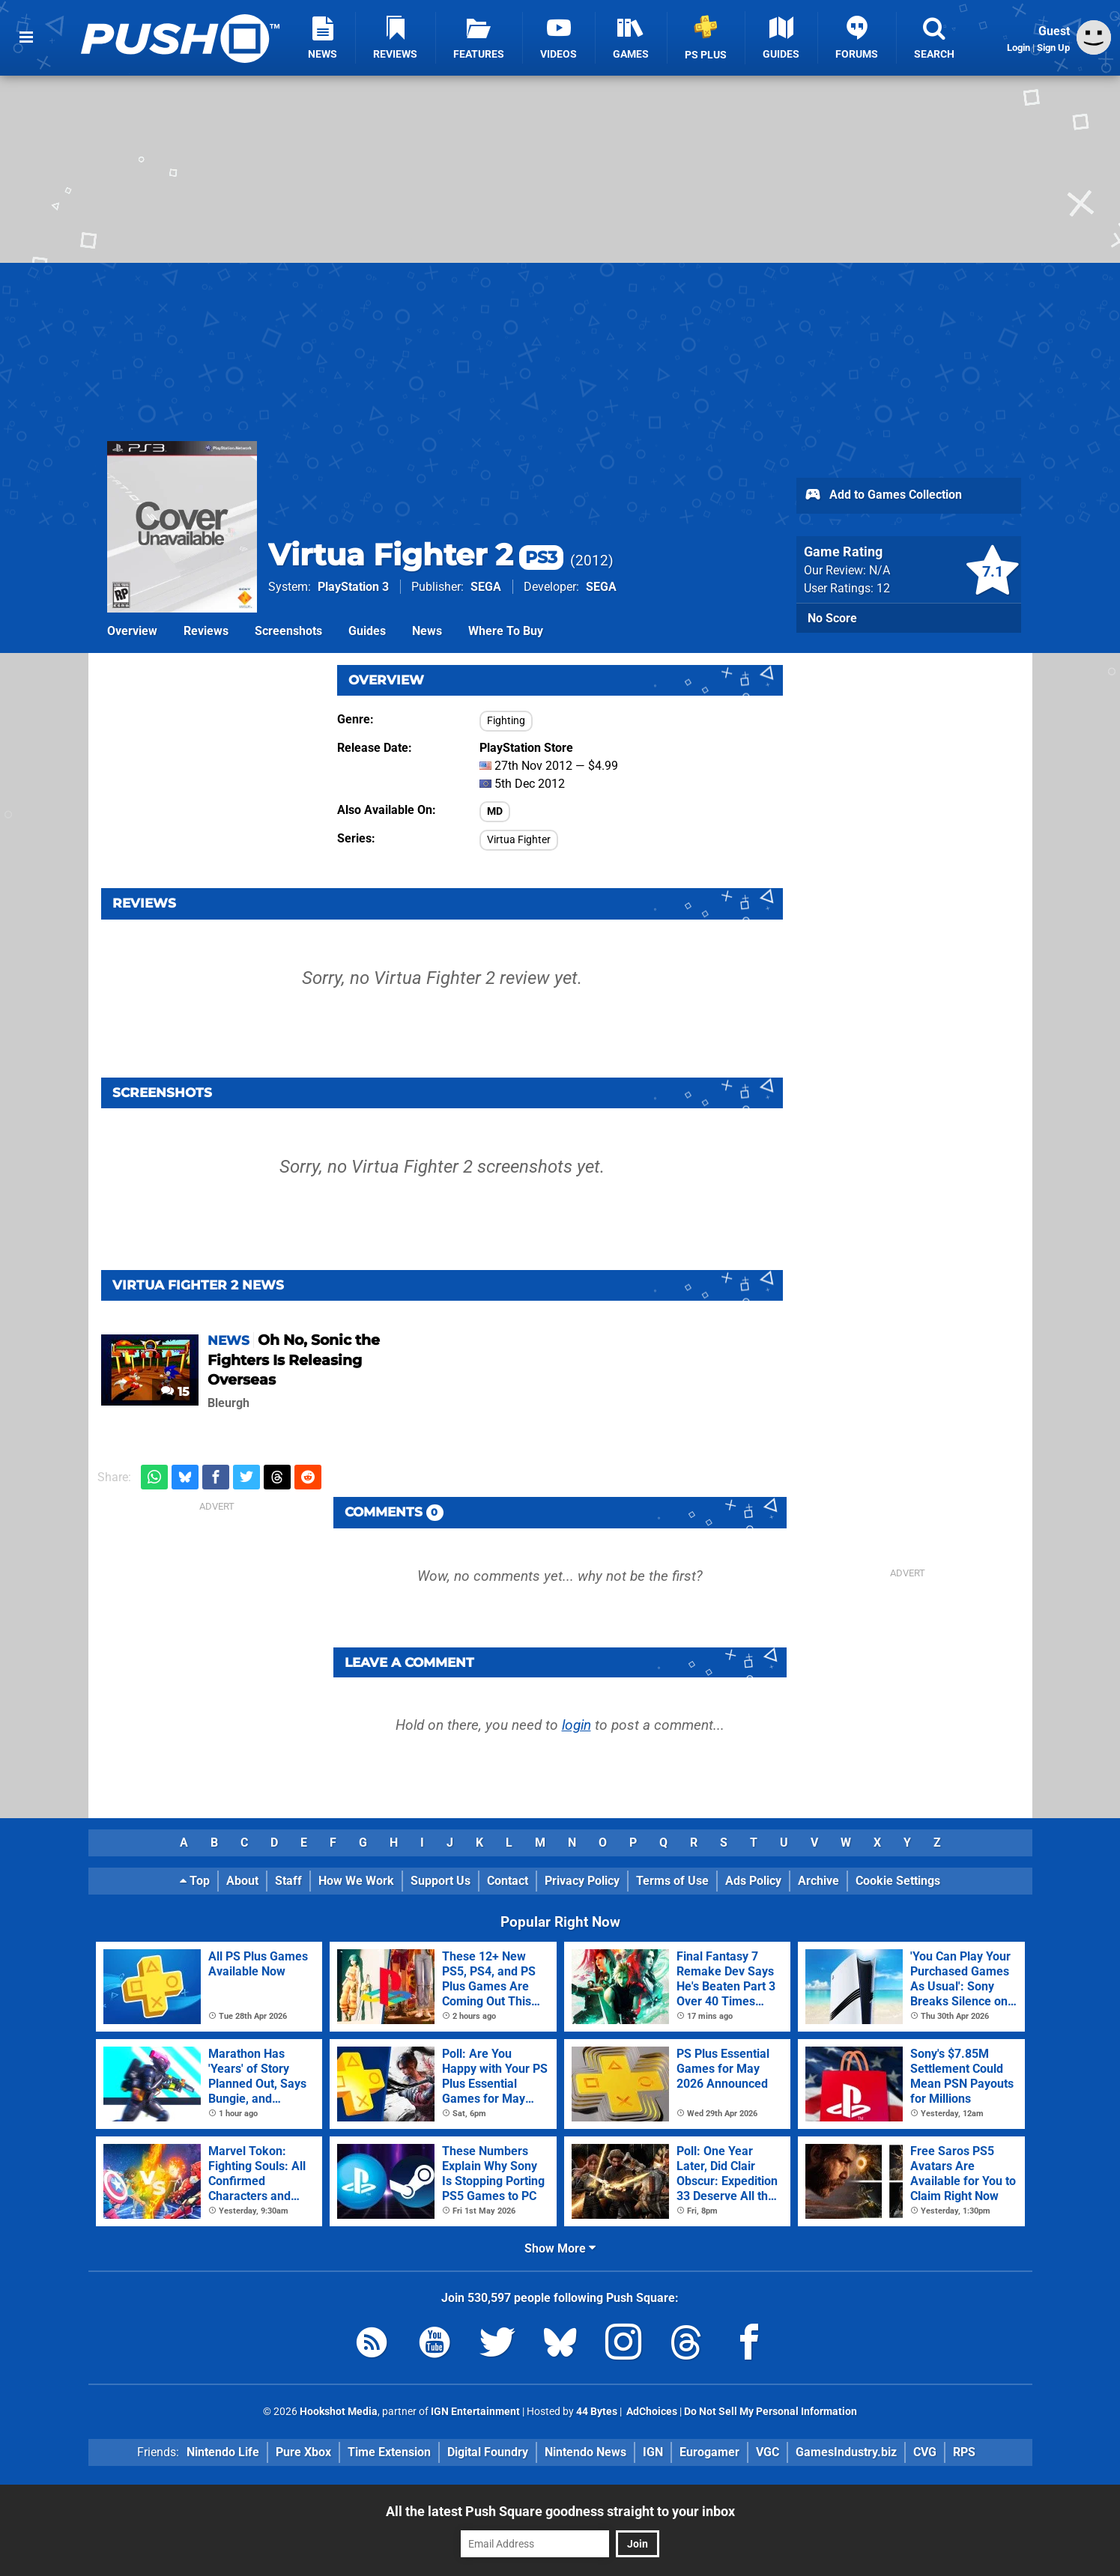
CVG (924, 2452)
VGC (767, 2452)
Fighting (506, 720)
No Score (832, 618)
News (427, 631)
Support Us (440, 1881)
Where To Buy (505, 631)
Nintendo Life (223, 2452)
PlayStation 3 (353, 587)
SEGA (485, 587)
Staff (288, 1881)
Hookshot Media (339, 2411)
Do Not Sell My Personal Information (770, 2411)
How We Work (356, 1881)
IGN (653, 2452)
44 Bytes (596, 2411)
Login (1018, 47)
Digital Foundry (487, 2452)
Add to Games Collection (883, 495)
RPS (964, 2452)
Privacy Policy (582, 1881)
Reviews (206, 631)
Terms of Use (672, 1881)
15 (175, 1392)
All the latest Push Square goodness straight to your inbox (560, 2511)
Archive (818, 1881)
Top (195, 1881)
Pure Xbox (303, 2452)
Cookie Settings (898, 1881)
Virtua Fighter (519, 839)
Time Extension (389, 2452)
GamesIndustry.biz (846, 2452)
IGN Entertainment (475, 2411)
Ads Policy (753, 1881)
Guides (367, 631)
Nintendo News (585, 2452)
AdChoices (650, 2411)
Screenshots (288, 631)
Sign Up (1053, 47)
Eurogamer (709, 2452)
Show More (560, 2248)
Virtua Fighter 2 (415, 554)
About (242, 1881)
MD (495, 811)
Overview (132, 631)
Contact (507, 1881)
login (576, 1725)
